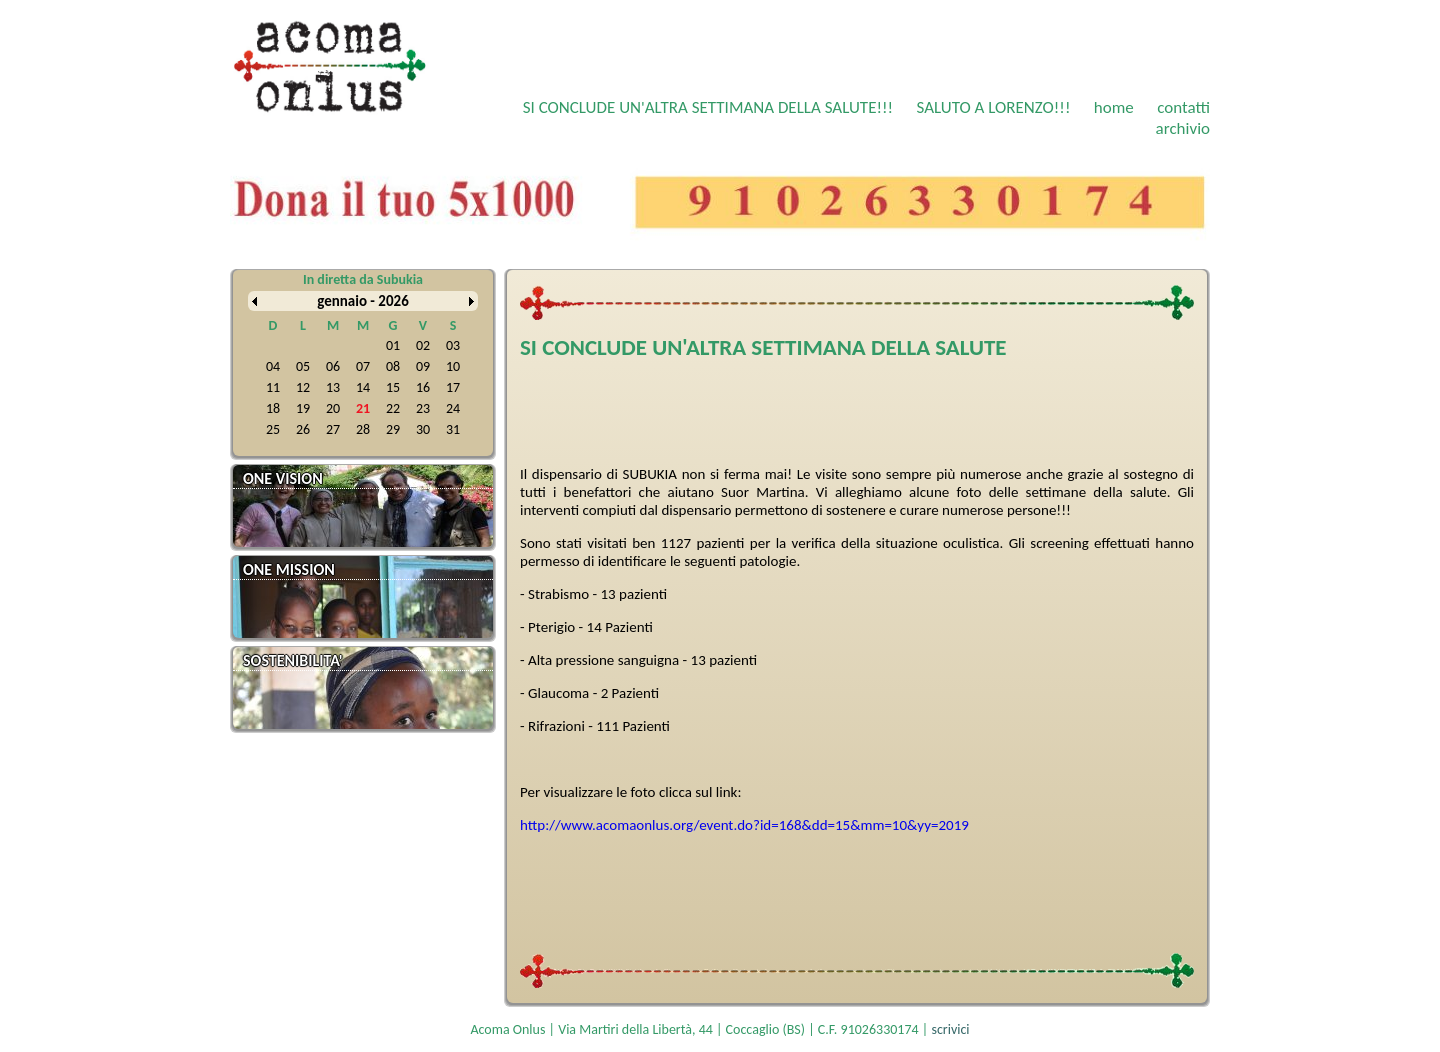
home (1114, 107)
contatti (1183, 107)
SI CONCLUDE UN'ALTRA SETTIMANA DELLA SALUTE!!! (708, 107)
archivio (1183, 128)
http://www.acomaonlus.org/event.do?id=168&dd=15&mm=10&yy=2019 (744, 825)
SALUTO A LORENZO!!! (993, 107)
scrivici (950, 1029)
